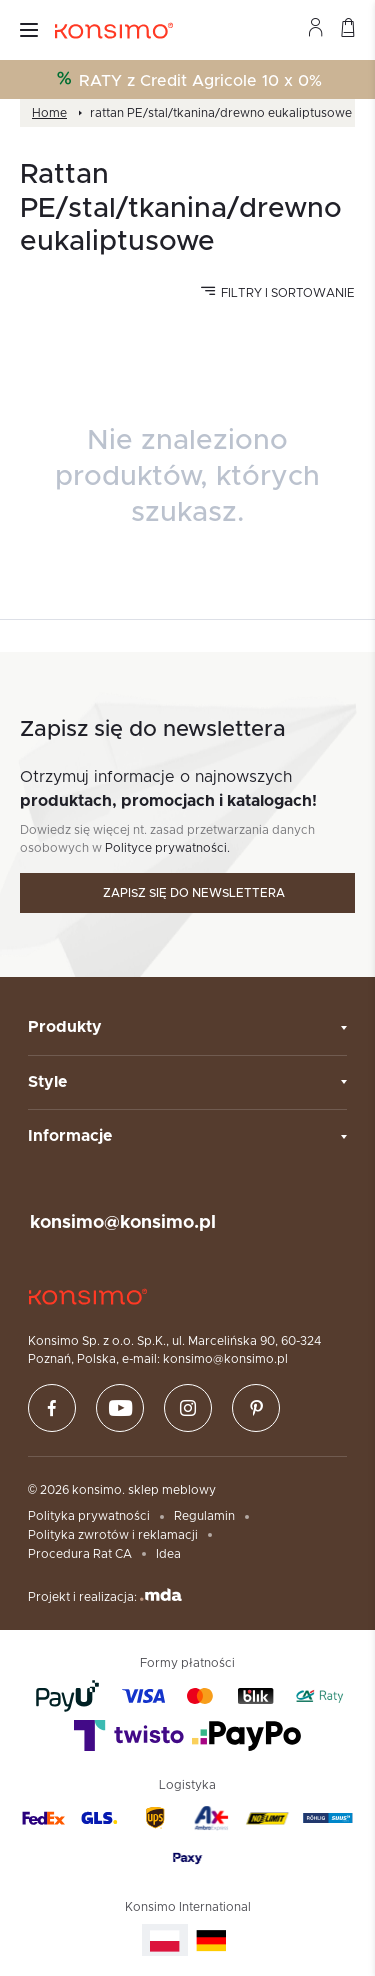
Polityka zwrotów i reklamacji (113, 1535)
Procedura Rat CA (80, 1554)
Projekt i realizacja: (105, 1595)
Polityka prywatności (89, 1516)
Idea (168, 1554)
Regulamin (204, 1516)
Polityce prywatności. (167, 848)
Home (49, 113)
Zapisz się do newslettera (194, 893)
